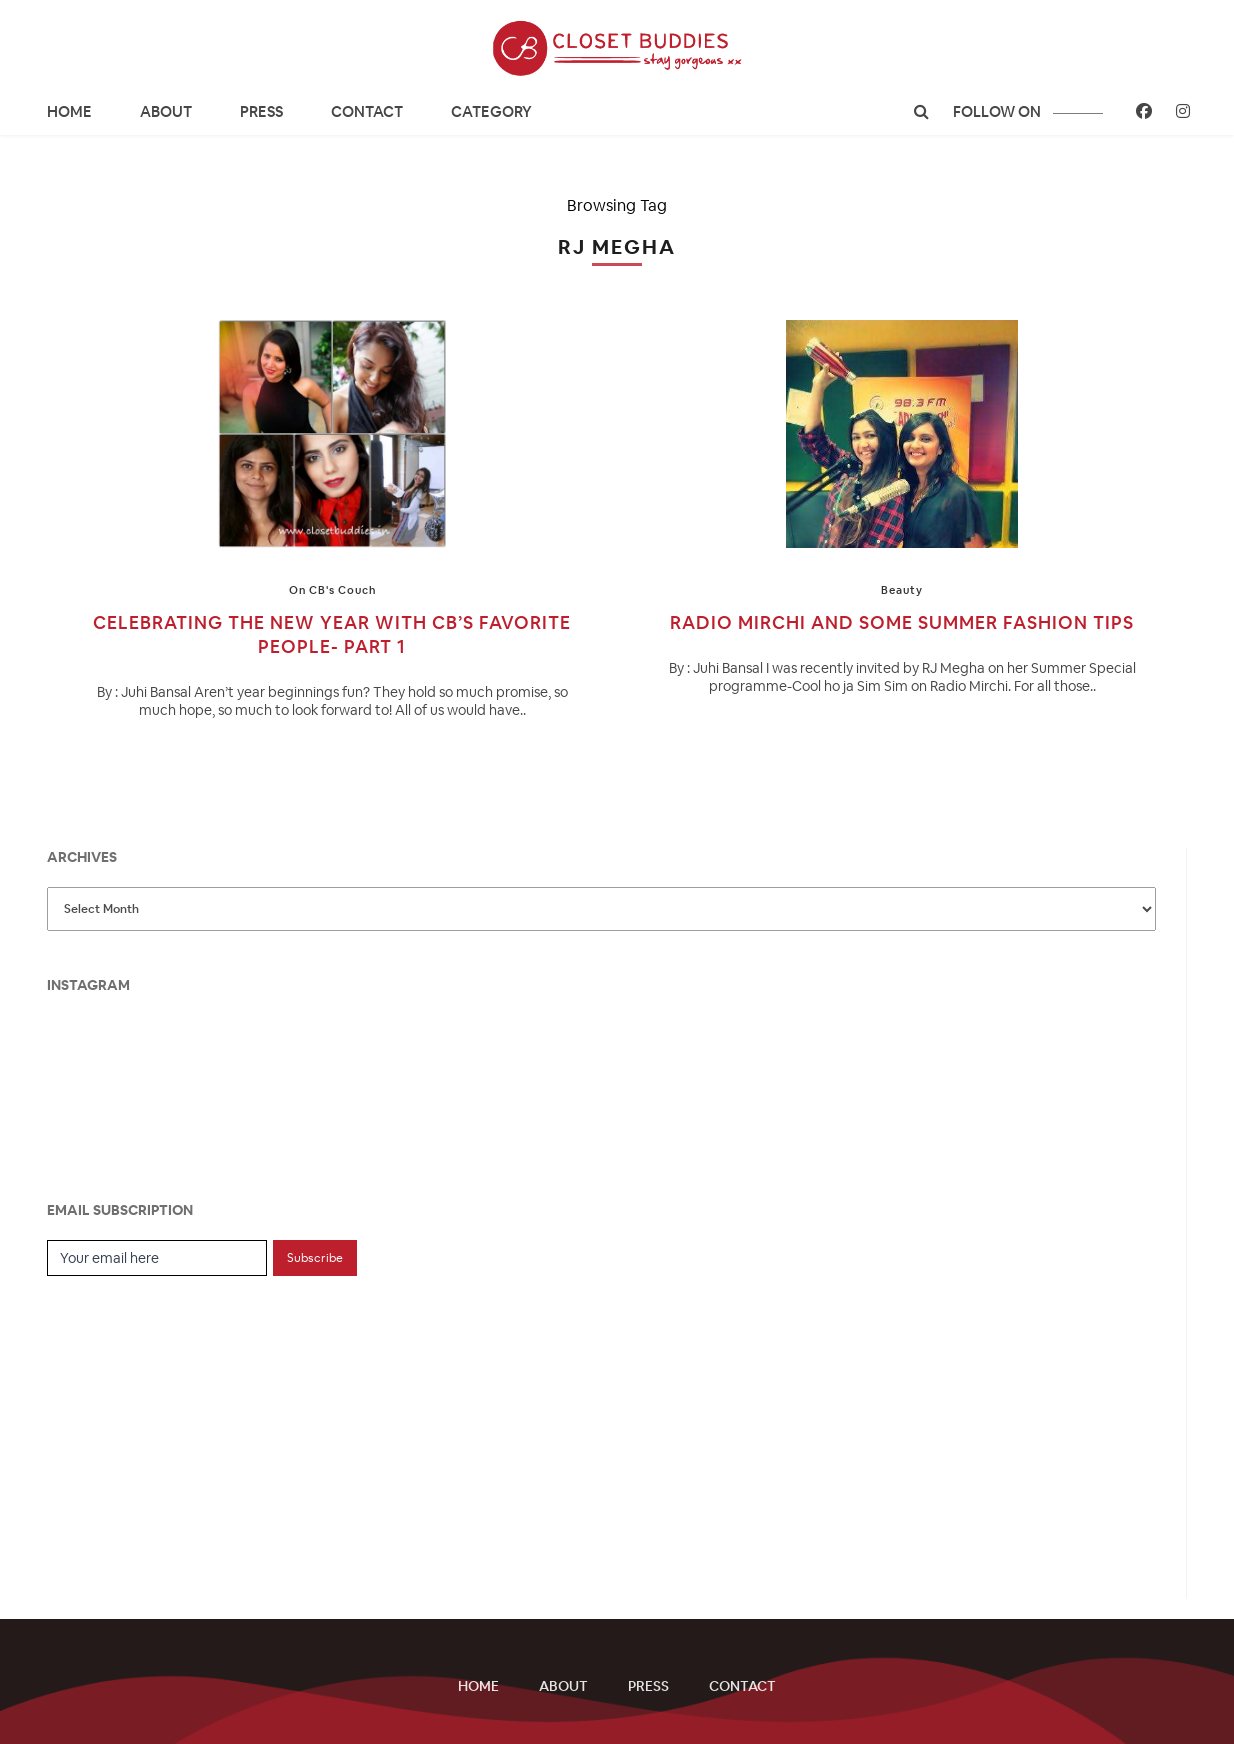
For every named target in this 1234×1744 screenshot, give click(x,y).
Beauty (902, 590)
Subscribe (315, 1258)
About (166, 111)
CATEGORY (491, 111)
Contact (367, 111)
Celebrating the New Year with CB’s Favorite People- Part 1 (332, 634)
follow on (1028, 111)
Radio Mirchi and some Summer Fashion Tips (902, 622)
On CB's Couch (332, 590)
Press (261, 111)
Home (69, 111)
